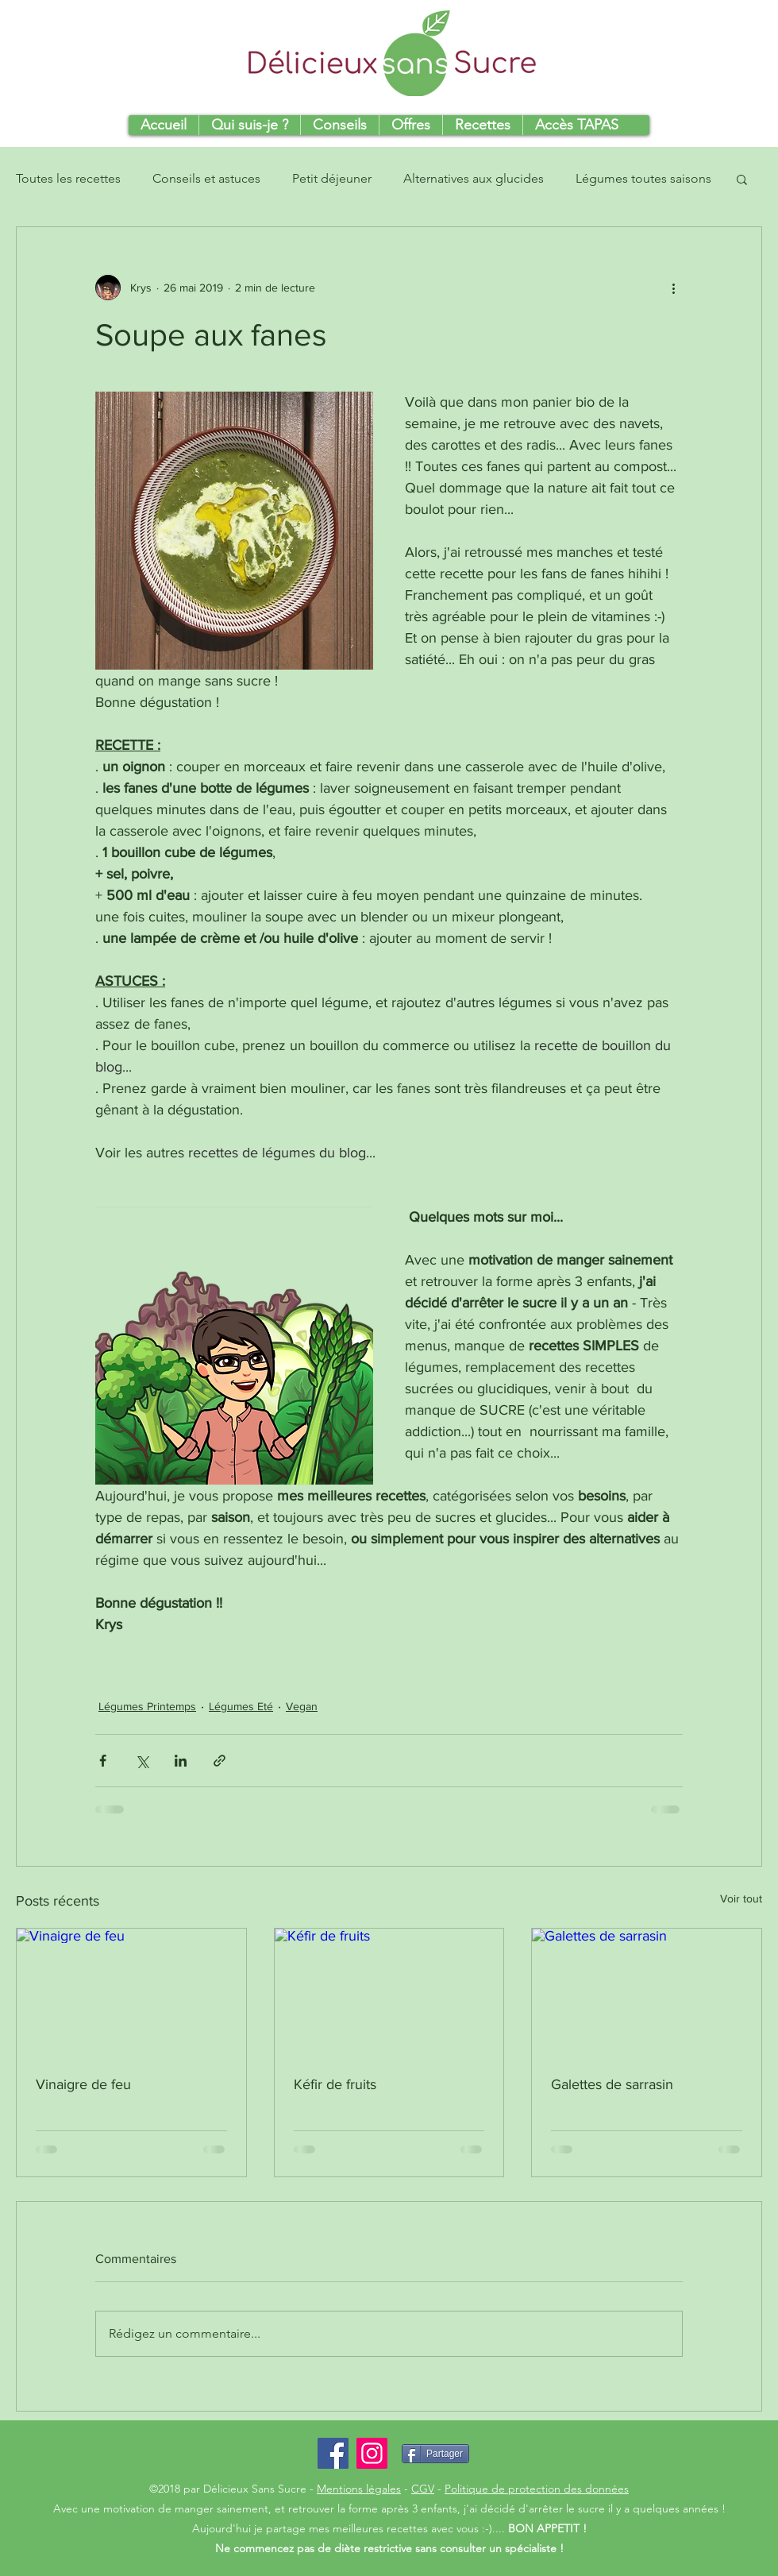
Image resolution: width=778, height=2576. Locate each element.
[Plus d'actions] (673, 287)
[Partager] (435, 2453)
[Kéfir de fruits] (389, 1993)
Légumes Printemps (147, 1706)
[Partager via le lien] (219, 1760)
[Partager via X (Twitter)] (141, 1760)
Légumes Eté (241, 1706)
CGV (422, 2488)
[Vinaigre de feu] (131, 1993)
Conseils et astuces (206, 178)
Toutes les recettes (68, 178)
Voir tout (741, 1898)
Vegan (302, 1706)
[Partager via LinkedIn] (180, 1760)
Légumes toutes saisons (643, 178)
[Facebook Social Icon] (333, 2453)
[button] (741, 178)
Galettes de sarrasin (612, 2084)
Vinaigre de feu (83, 2084)
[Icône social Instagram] (371, 2453)
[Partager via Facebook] (102, 1760)
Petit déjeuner (332, 178)
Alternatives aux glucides (473, 178)
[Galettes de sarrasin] (646, 1993)
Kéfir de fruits (335, 2084)
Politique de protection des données (537, 2488)
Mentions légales (359, 2488)
